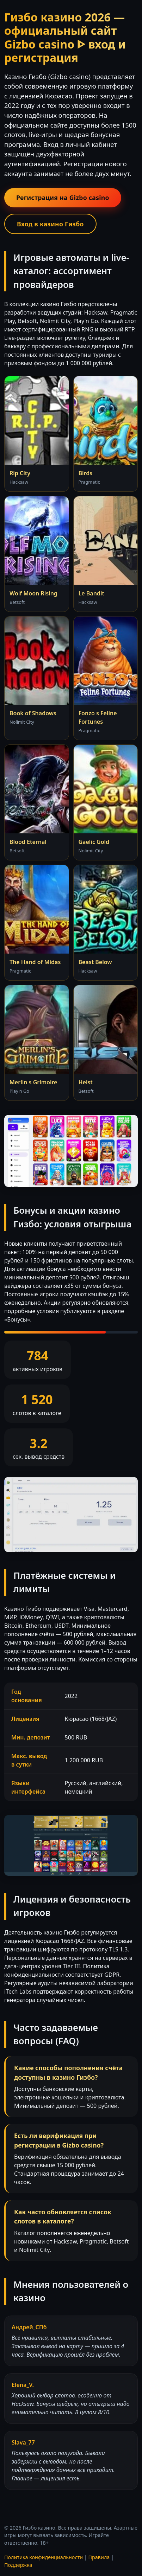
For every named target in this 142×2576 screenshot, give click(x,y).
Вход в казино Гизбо (50, 224)
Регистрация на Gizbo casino (62, 197)
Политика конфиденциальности (43, 2557)
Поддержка (18, 2565)
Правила (99, 2557)
